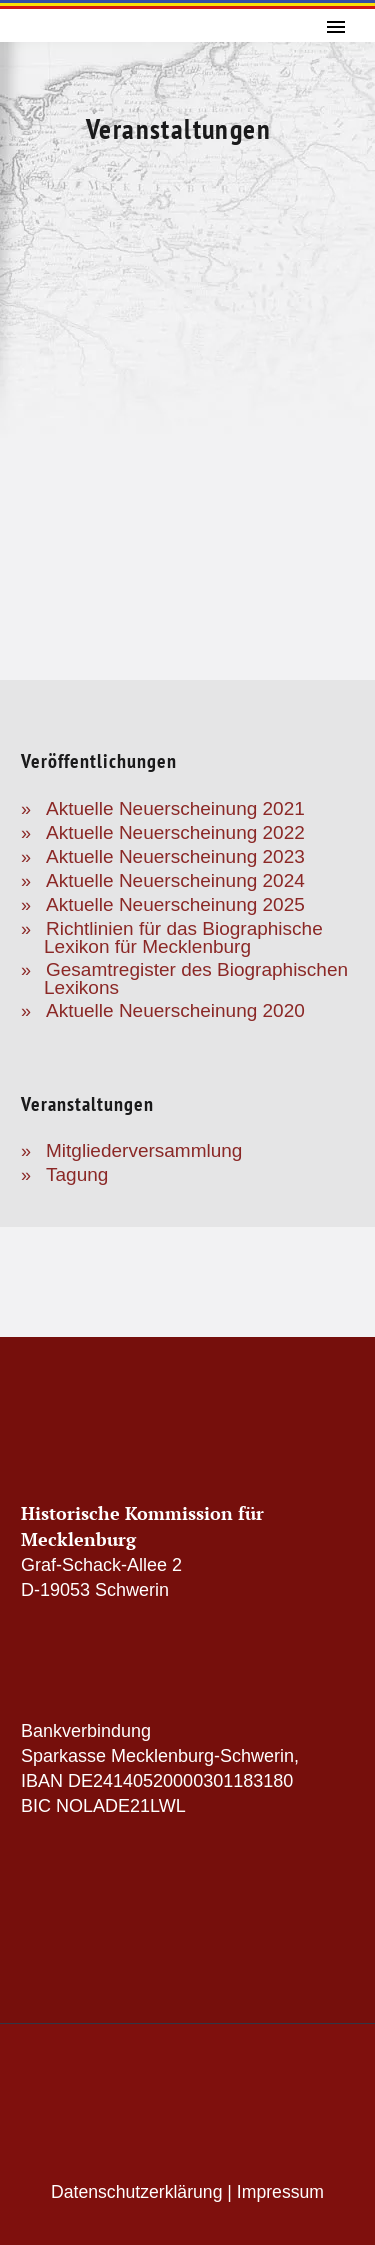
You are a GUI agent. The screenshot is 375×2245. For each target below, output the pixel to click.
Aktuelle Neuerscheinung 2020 (175, 1010)
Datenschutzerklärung (136, 2192)
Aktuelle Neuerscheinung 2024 (175, 880)
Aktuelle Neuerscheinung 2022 (175, 832)
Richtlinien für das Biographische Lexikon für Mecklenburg (183, 937)
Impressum (280, 2192)
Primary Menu (336, 27)
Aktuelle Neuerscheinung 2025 (175, 904)
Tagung (77, 1174)
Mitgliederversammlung (144, 1150)
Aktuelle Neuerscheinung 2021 (175, 808)
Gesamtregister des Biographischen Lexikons (196, 978)
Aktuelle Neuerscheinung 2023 (175, 856)
